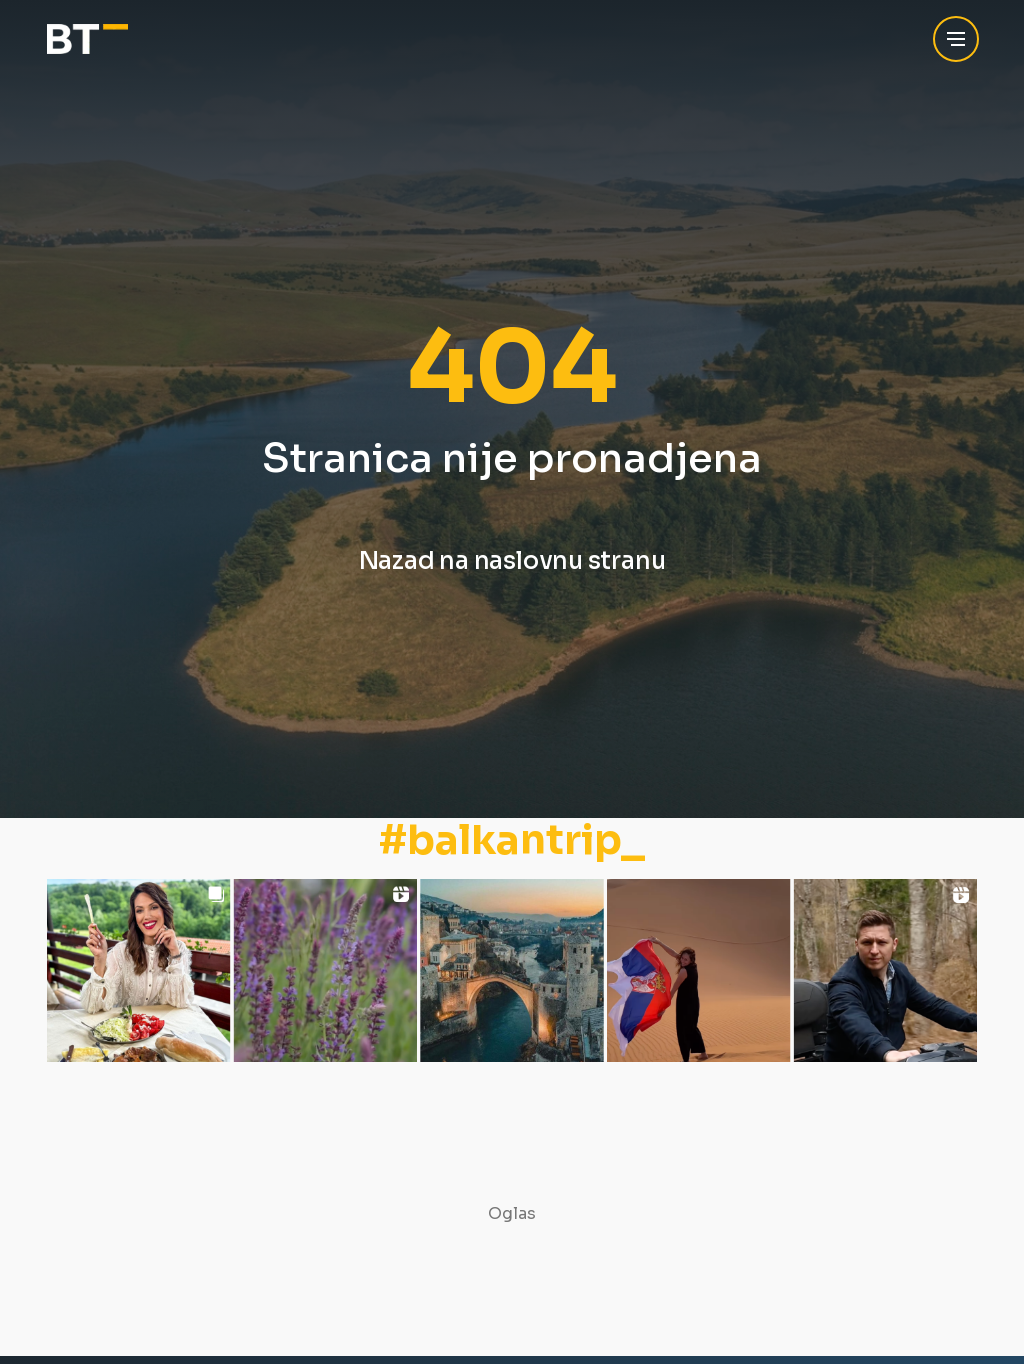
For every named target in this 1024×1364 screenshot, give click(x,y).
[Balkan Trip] (87, 39)
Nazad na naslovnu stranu (512, 561)
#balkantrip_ (512, 841)
